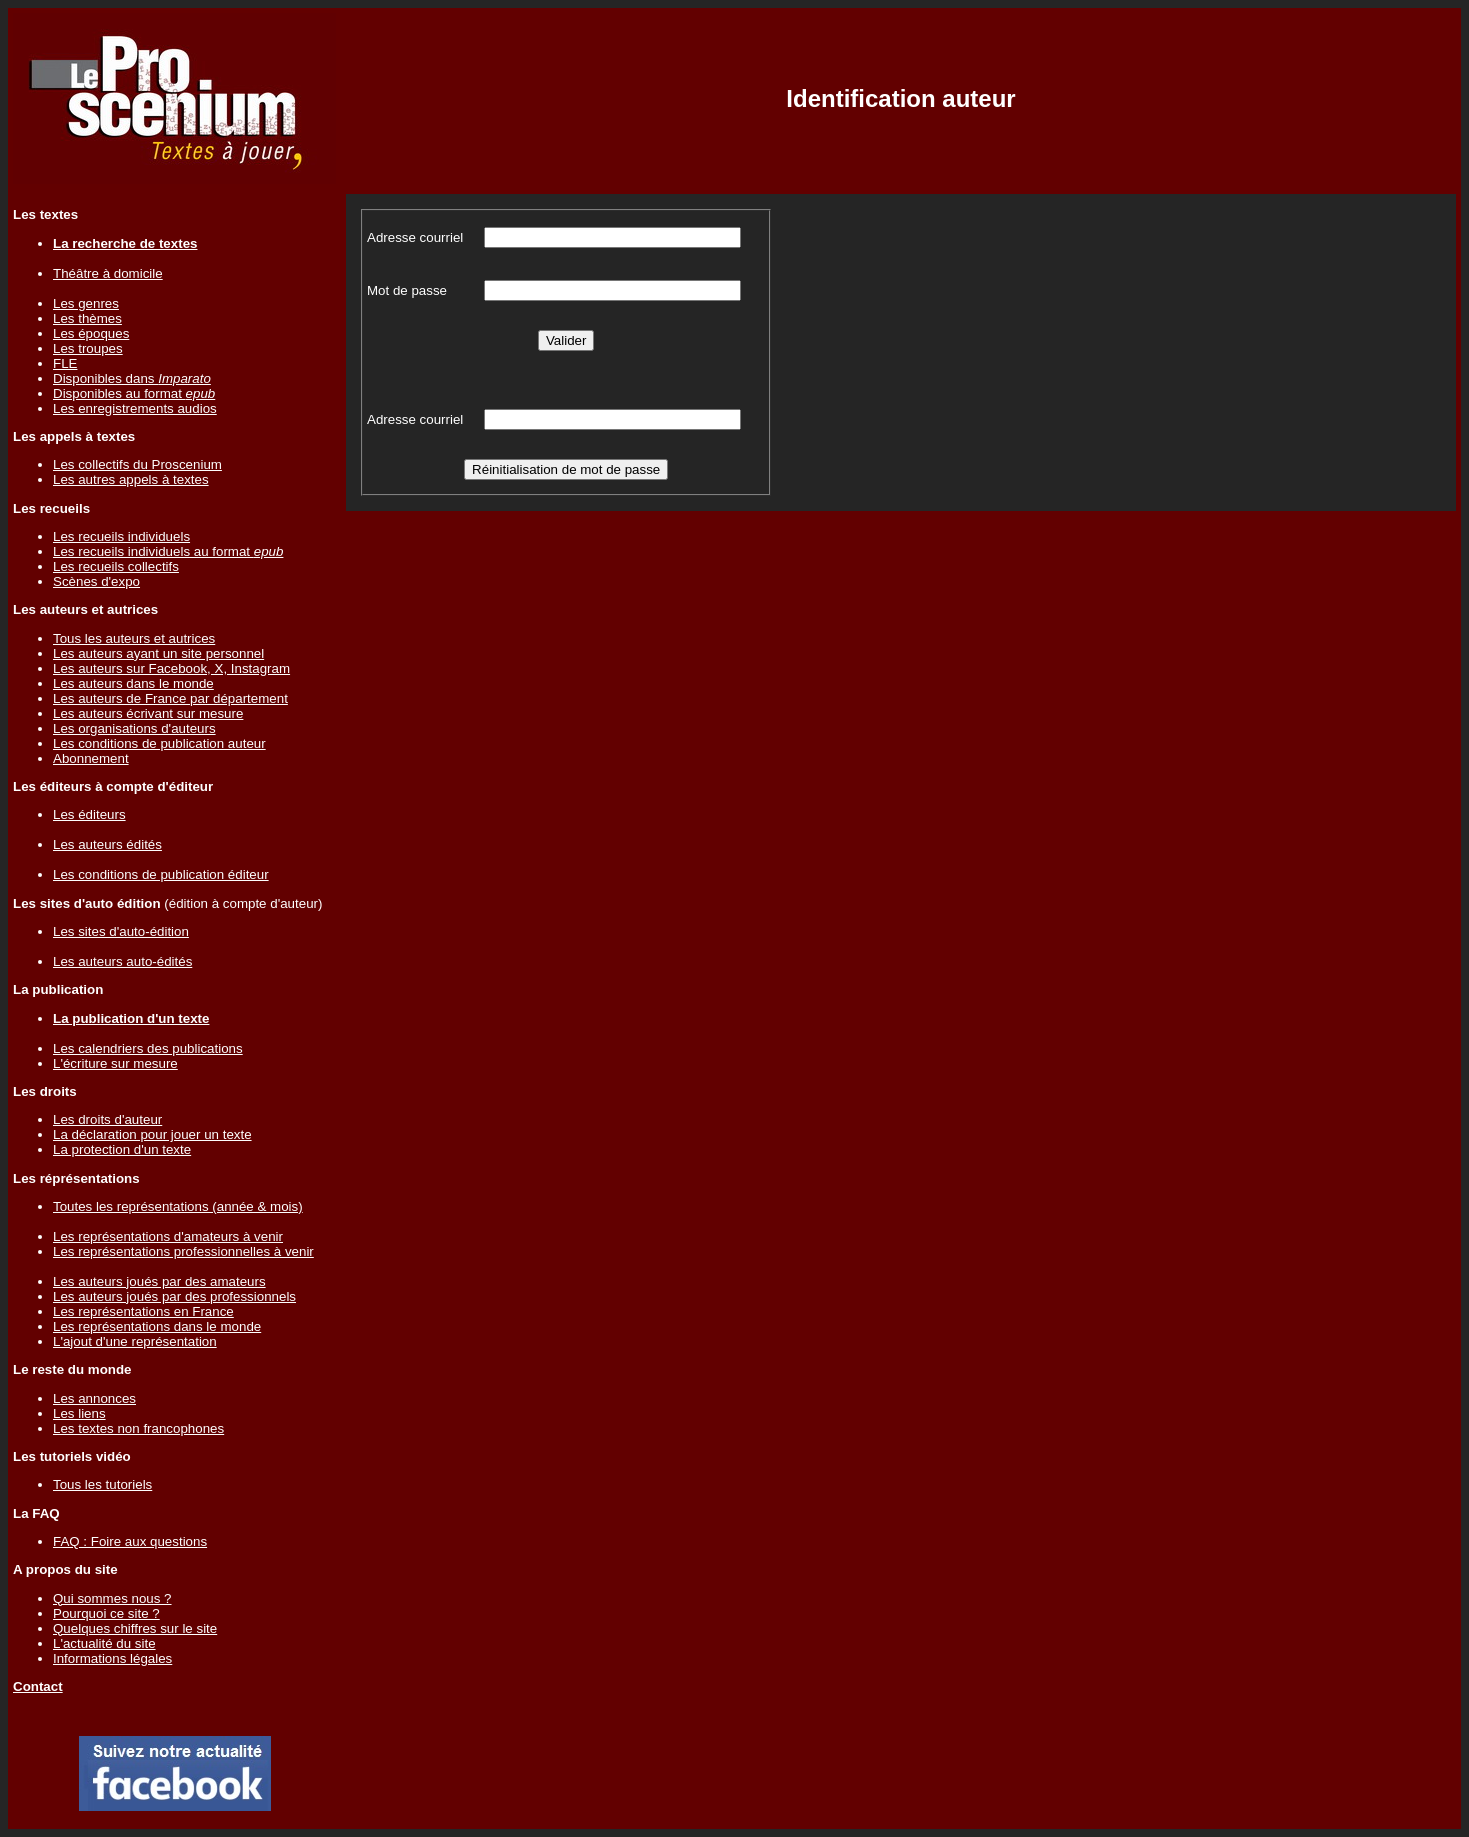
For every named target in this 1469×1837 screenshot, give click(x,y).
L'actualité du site (104, 1643)
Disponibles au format (134, 393)
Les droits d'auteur (107, 1119)
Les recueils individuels (121, 536)
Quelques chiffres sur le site (135, 1628)
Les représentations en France (143, 1311)
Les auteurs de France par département (170, 698)
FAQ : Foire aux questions (130, 1541)
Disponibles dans (132, 378)
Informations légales (112, 1658)
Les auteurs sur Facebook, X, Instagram (171, 668)
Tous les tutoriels (102, 1484)
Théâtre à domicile (108, 273)
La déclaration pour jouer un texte (152, 1134)
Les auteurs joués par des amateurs (159, 1281)
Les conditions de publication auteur (159, 743)
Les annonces (94, 1398)
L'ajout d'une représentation (135, 1341)
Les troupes (88, 348)
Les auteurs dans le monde (133, 683)
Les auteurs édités (107, 844)
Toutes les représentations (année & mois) (178, 1206)
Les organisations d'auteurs (134, 728)
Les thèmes (87, 318)
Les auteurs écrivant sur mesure (148, 713)
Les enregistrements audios (135, 408)
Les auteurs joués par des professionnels (174, 1296)
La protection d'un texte (122, 1149)
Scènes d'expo (96, 581)
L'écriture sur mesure (115, 1063)
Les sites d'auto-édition (121, 931)
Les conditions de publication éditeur (161, 874)
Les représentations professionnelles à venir (183, 1251)
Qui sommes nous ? (112, 1598)
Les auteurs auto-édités (122, 961)
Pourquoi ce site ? (106, 1613)
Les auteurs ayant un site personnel (158, 653)
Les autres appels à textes (131, 479)
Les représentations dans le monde (157, 1326)
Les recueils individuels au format (168, 551)
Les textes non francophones (138, 1428)
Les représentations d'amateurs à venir (168, 1236)
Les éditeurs (89, 814)
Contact (38, 1686)
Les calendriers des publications (148, 1048)
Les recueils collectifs (116, 566)
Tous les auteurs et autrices (134, 638)
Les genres (86, 303)
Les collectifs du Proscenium (137, 464)
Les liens (79, 1413)
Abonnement (91, 758)
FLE (65, 363)
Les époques (91, 333)
